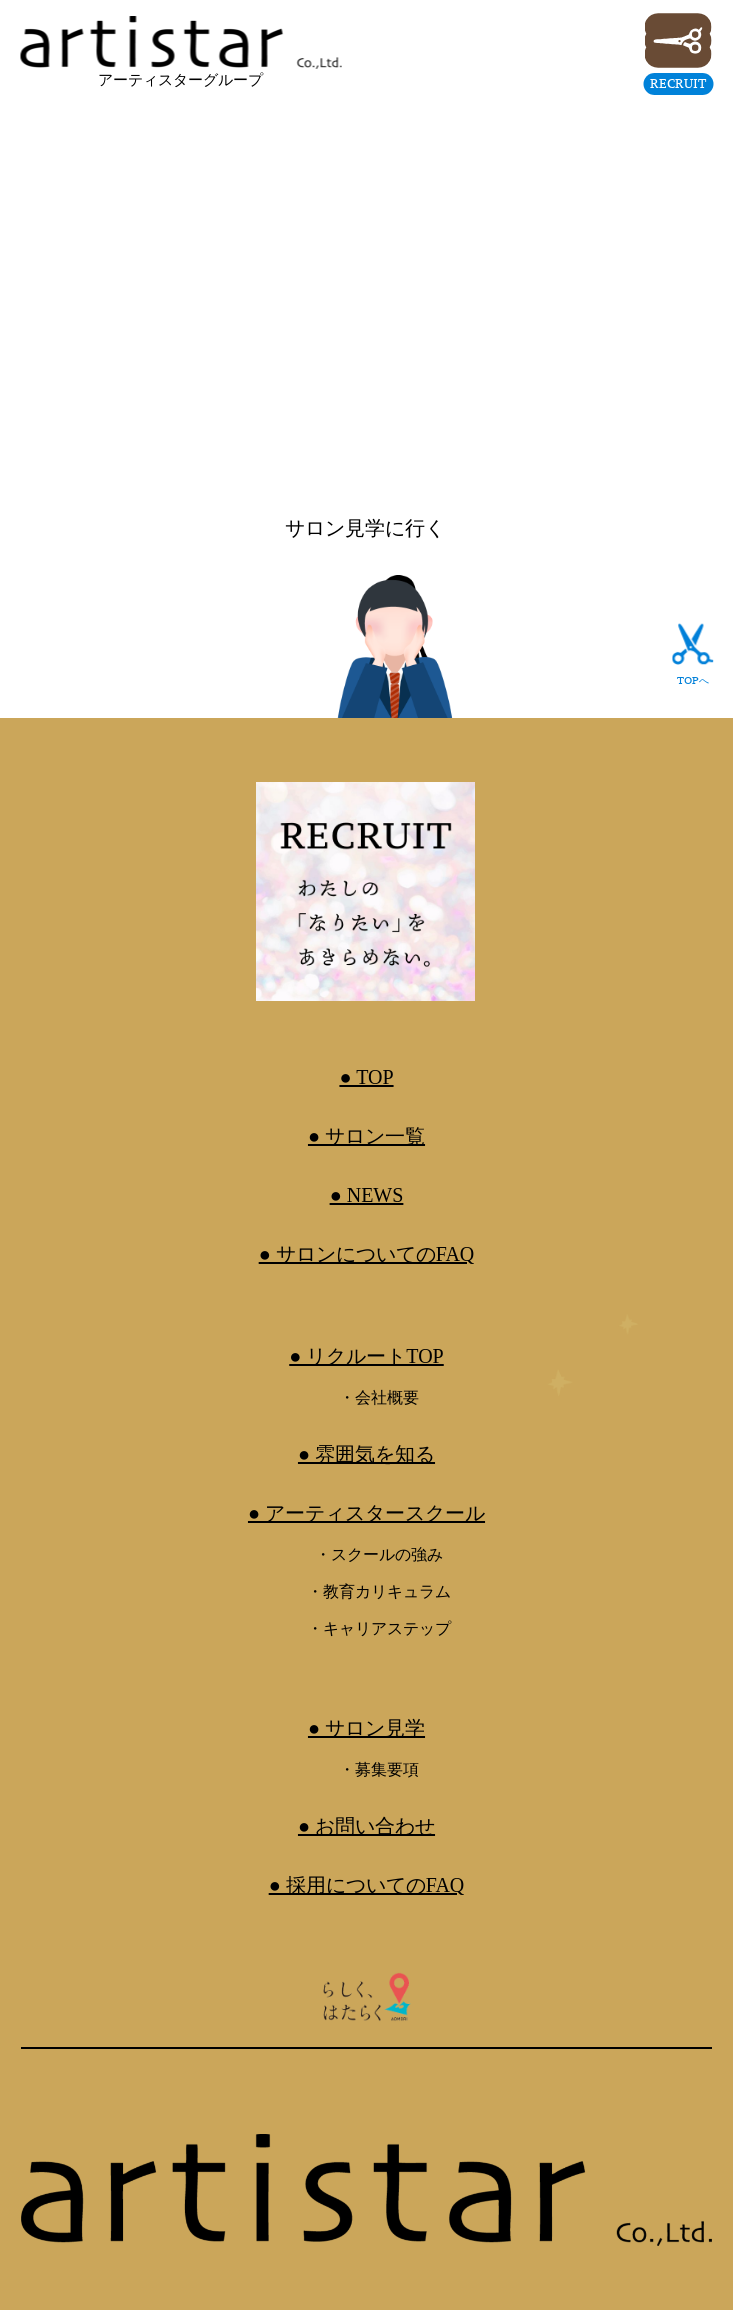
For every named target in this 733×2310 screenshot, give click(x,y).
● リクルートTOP (366, 1356)
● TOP (366, 1077)
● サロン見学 (366, 1728)
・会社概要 (379, 1397)
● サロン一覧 (366, 1136)
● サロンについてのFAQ (367, 1254)
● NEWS (367, 1195)
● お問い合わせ (366, 1826)
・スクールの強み (379, 1554)
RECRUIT (678, 83)
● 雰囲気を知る (366, 1454)
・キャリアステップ (379, 1628)
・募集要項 (379, 1769)
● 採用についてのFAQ (367, 1885)
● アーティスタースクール (366, 1513)
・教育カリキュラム (379, 1591)
